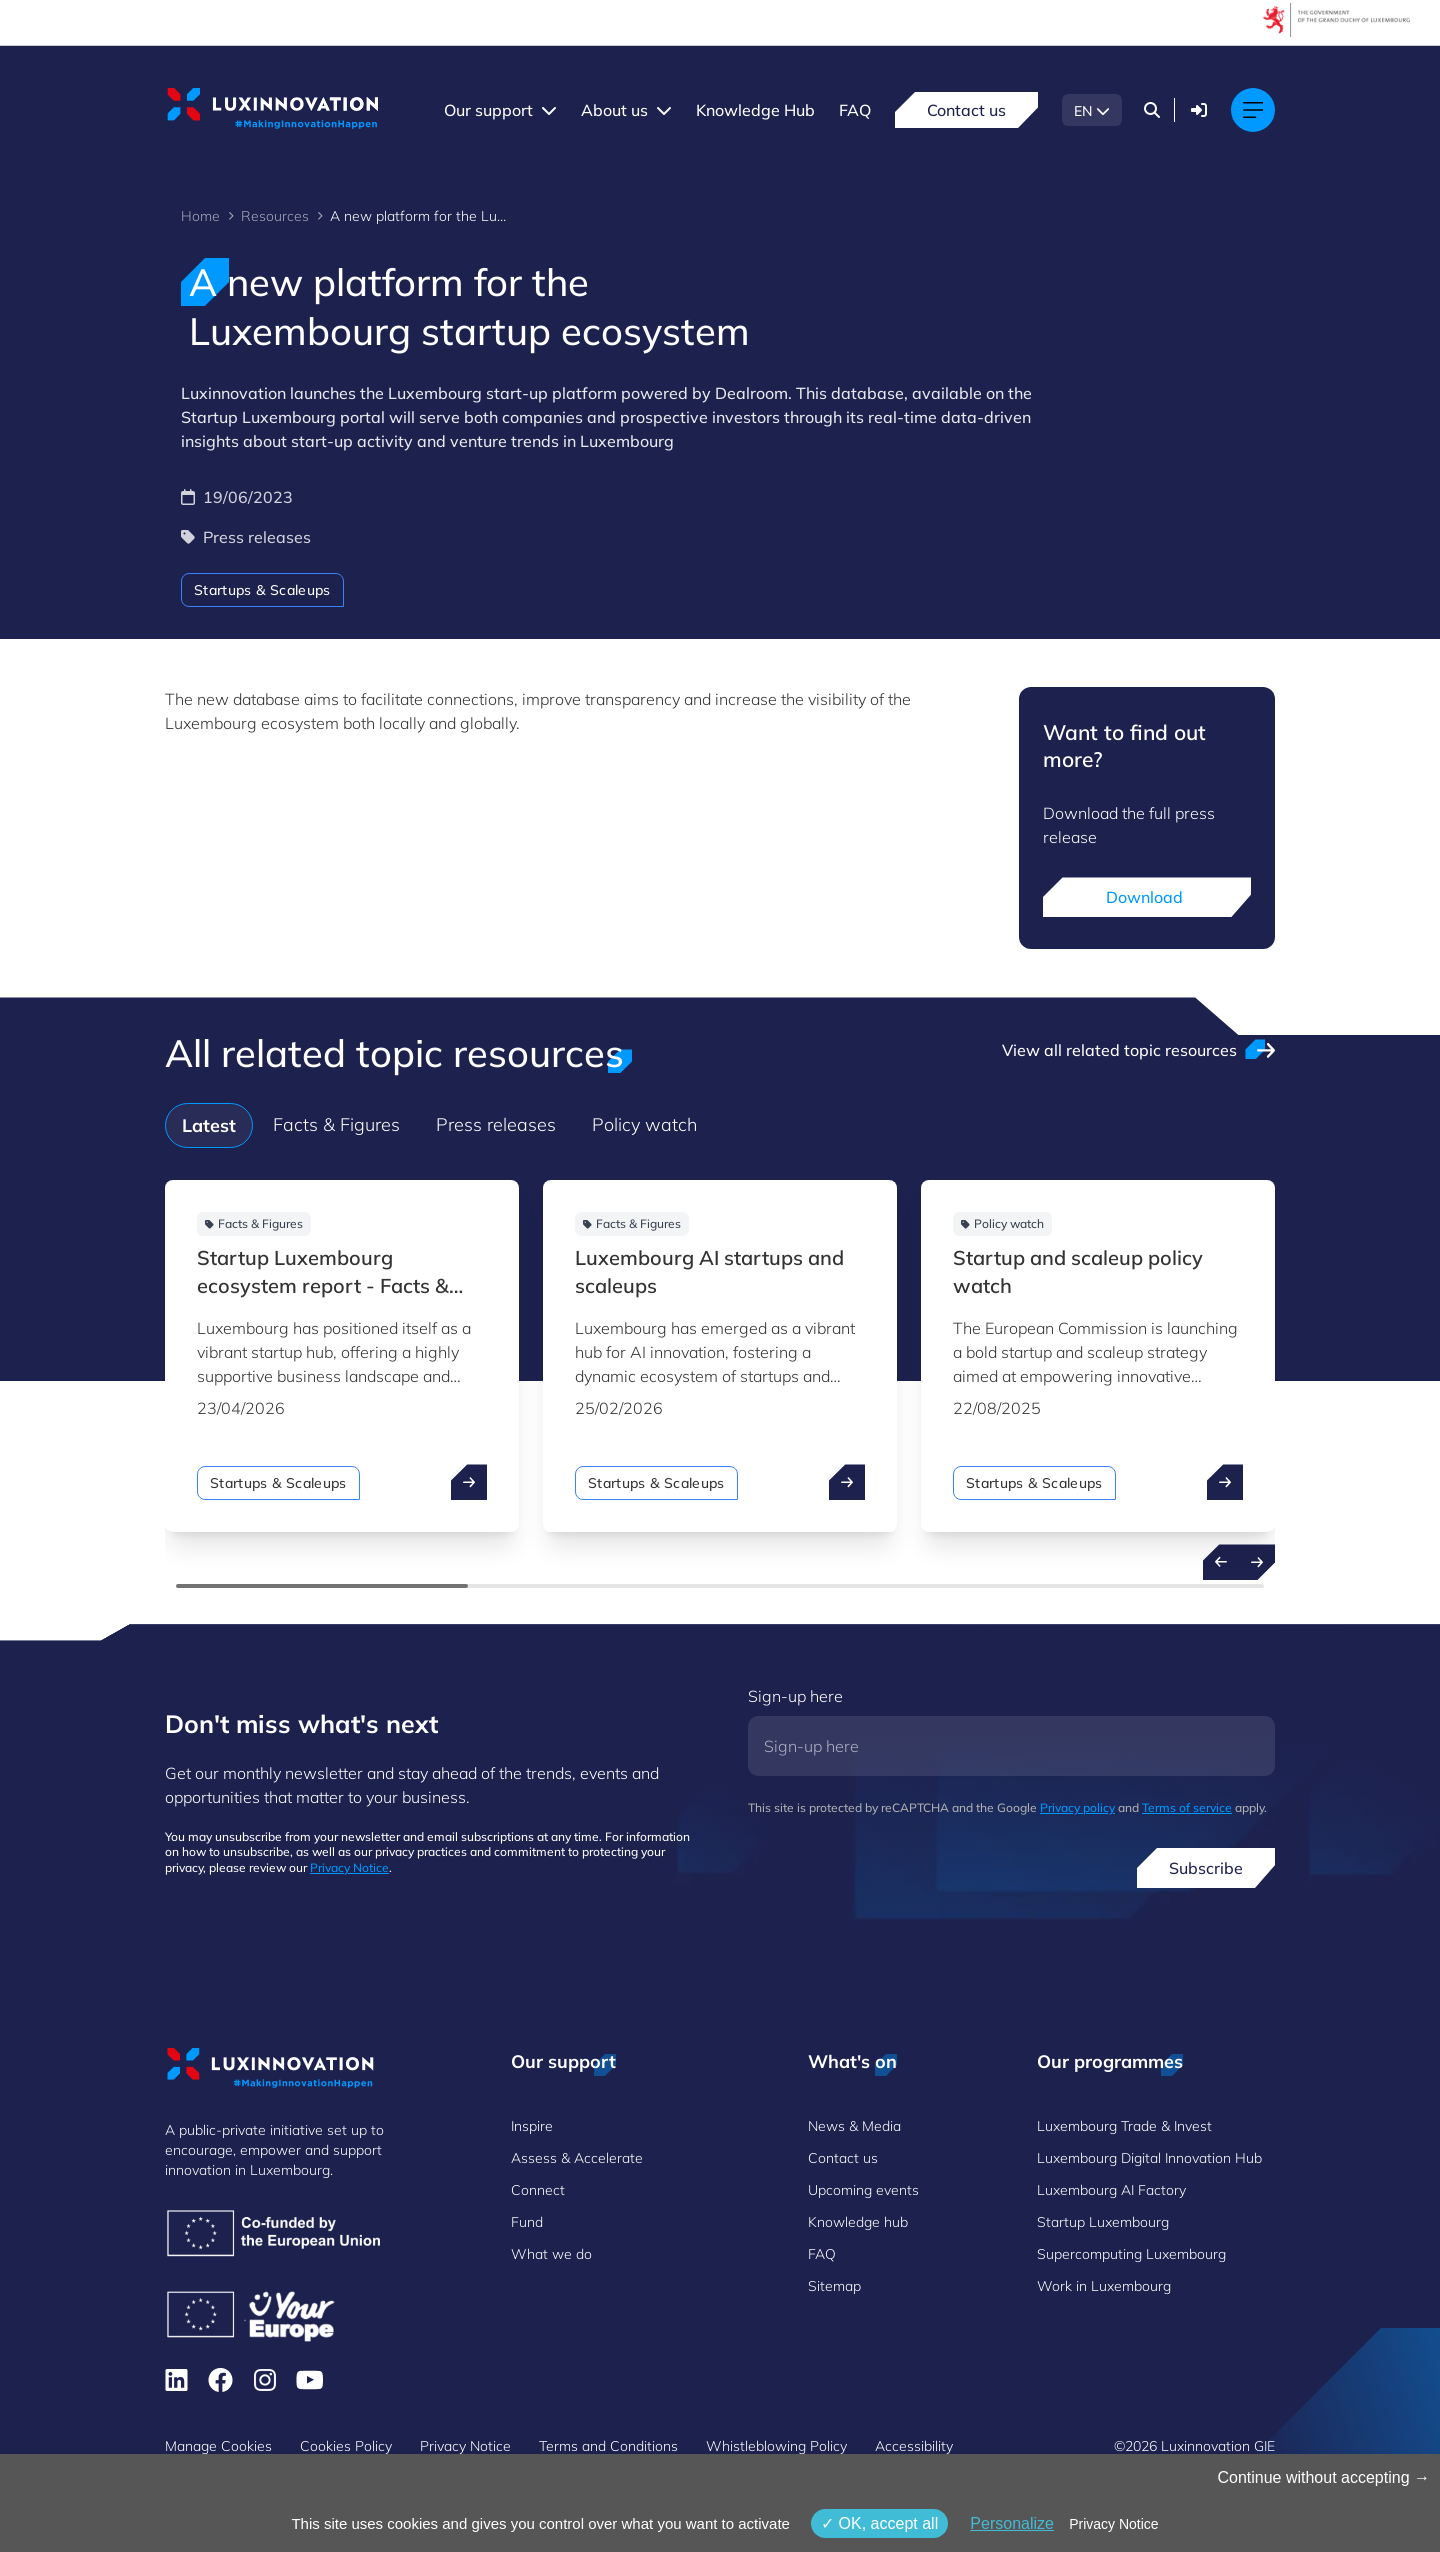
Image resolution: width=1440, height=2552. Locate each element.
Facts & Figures (336, 1124)
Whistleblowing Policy (776, 2446)
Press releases (496, 1124)
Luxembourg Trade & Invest (1124, 2126)
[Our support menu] (549, 110)
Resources (275, 216)
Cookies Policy (346, 2446)
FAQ (855, 110)
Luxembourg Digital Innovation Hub (1149, 2158)
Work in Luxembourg (1104, 2286)
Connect (538, 2190)
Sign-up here (795, 1696)
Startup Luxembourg (1103, 2222)
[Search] (1152, 110)
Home (200, 216)
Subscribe (1206, 1868)
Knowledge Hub (755, 110)
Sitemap (834, 2286)
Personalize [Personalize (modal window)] (1012, 2523)
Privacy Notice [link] (1113, 2524)
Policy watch (644, 1124)
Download (1146, 897)
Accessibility (914, 2446)
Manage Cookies (218, 2446)
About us (614, 110)
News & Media (854, 2126)
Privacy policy (1077, 1807)
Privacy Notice (349, 1867)
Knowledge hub (858, 2222)
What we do (551, 2254)
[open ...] (469, 1482)
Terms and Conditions (608, 2446)
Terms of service (1187, 1807)
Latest (209, 1125)
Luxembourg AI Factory (1111, 2190)
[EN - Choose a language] (1092, 110)
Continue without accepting (1323, 2477)
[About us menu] (664, 110)
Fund (527, 2222)
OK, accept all (879, 2523)
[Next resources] (1257, 1562)
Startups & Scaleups (262, 590)
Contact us (966, 110)
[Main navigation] (1253, 110)
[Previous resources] (1221, 1562)
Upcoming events (863, 2190)
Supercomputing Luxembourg (1131, 2254)
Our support (488, 110)
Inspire (532, 2126)
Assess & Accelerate (577, 2158)
